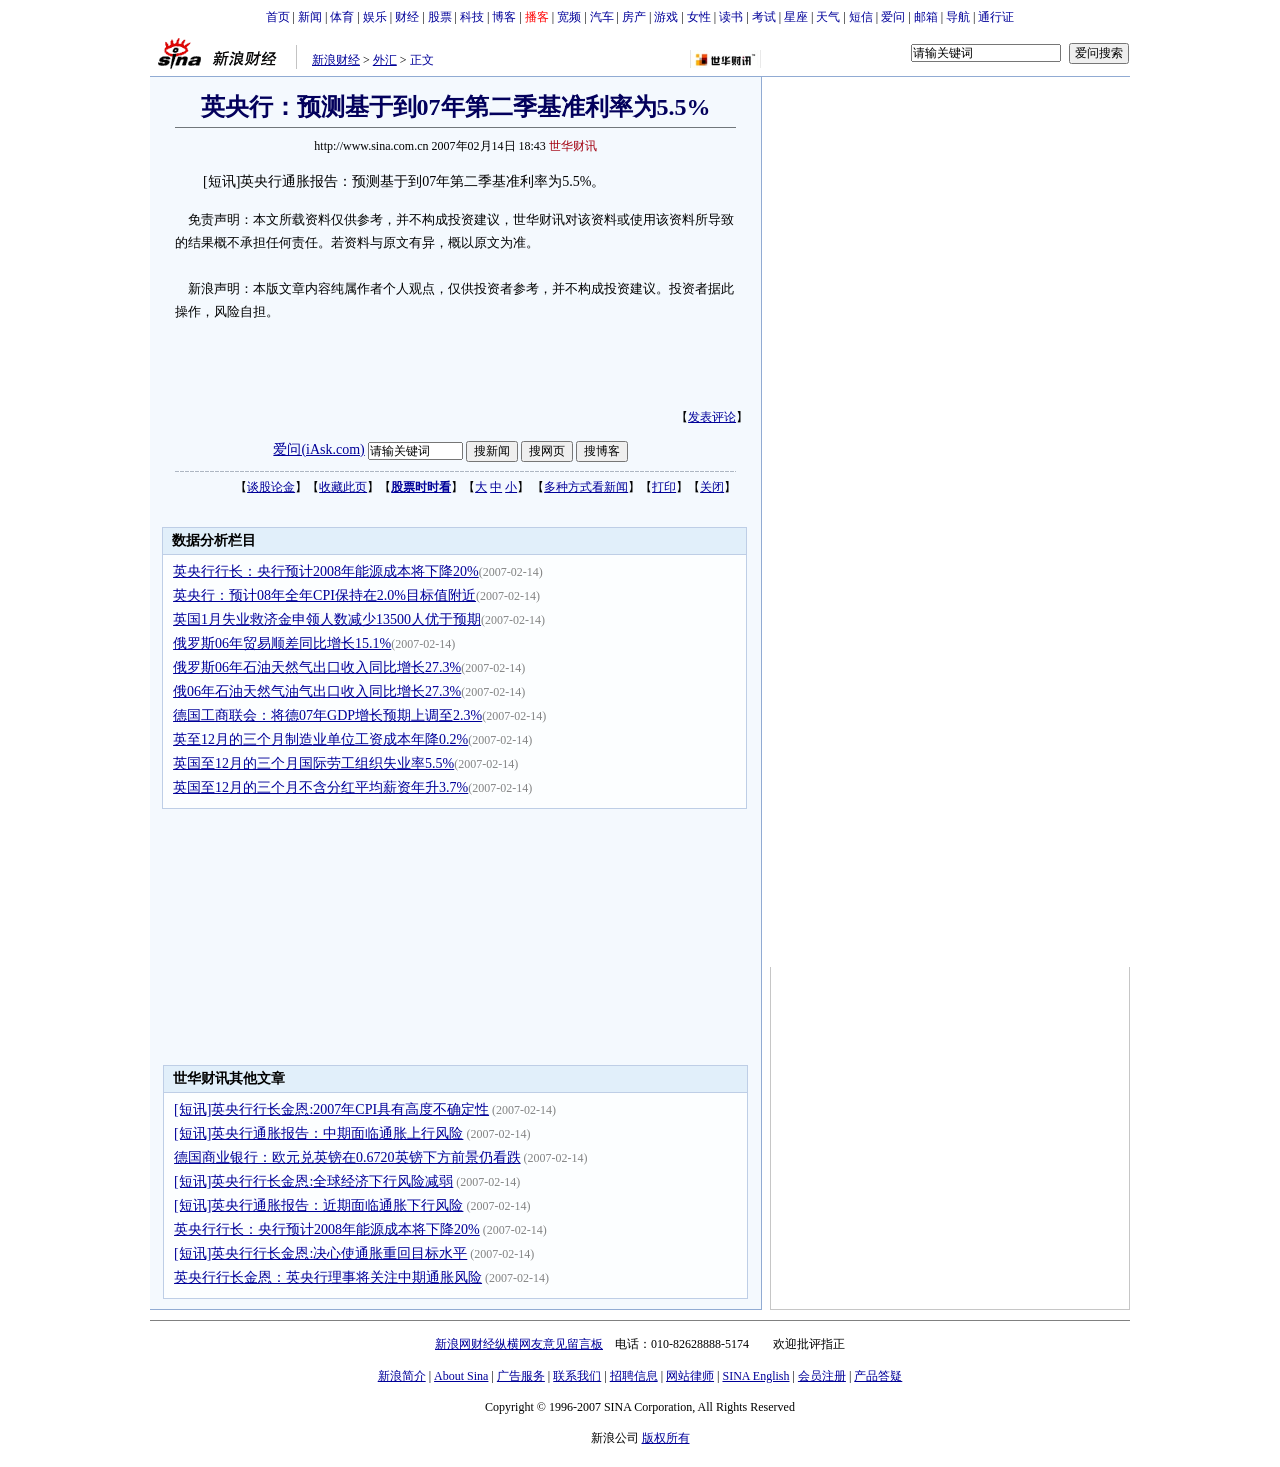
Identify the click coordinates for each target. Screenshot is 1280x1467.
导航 (958, 17)
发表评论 (712, 417)
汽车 (602, 17)
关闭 (712, 487)
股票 (440, 17)
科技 (472, 17)
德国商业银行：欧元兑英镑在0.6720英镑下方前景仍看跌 (347, 1157)
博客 (504, 17)
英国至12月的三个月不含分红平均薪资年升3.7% (320, 787)
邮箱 (926, 17)
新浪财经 (336, 60)
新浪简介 (402, 1376)
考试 (764, 17)
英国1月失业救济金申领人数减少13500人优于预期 (327, 619)
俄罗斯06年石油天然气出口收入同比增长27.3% (317, 667)
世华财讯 (573, 146)
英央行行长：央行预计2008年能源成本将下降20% (326, 571)
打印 (664, 487)
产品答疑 (878, 1376)
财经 (407, 17)
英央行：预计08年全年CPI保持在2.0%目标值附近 (324, 595)
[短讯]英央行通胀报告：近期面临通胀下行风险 (318, 1205)
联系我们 (577, 1376)
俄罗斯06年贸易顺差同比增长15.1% (282, 643)
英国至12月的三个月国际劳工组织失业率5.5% (313, 763)
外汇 (385, 60)
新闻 (310, 17)
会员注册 (822, 1376)
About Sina (461, 1376)
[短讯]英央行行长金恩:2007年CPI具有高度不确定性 (331, 1109)
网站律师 (690, 1376)
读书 (731, 17)
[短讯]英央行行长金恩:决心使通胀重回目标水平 (320, 1253)
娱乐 (375, 17)
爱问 (893, 17)
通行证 (996, 17)
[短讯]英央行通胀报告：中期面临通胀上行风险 (318, 1133)
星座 (796, 17)
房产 (634, 17)
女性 (699, 17)
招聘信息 (634, 1376)
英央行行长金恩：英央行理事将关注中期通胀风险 (328, 1277)
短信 (861, 17)
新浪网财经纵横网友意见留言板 (519, 1344)
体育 (342, 17)
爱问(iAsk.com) (318, 449)
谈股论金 (271, 487)
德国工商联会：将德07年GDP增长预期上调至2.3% (327, 715)
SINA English (755, 1376)
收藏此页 (343, 487)
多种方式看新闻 (586, 487)
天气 (828, 17)
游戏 (666, 17)
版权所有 (666, 1438)
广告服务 (521, 1376)
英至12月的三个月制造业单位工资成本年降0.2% (320, 739)
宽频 (569, 17)
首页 (278, 17)
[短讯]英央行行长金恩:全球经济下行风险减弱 (313, 1181)
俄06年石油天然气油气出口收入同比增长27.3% (317, 691)
